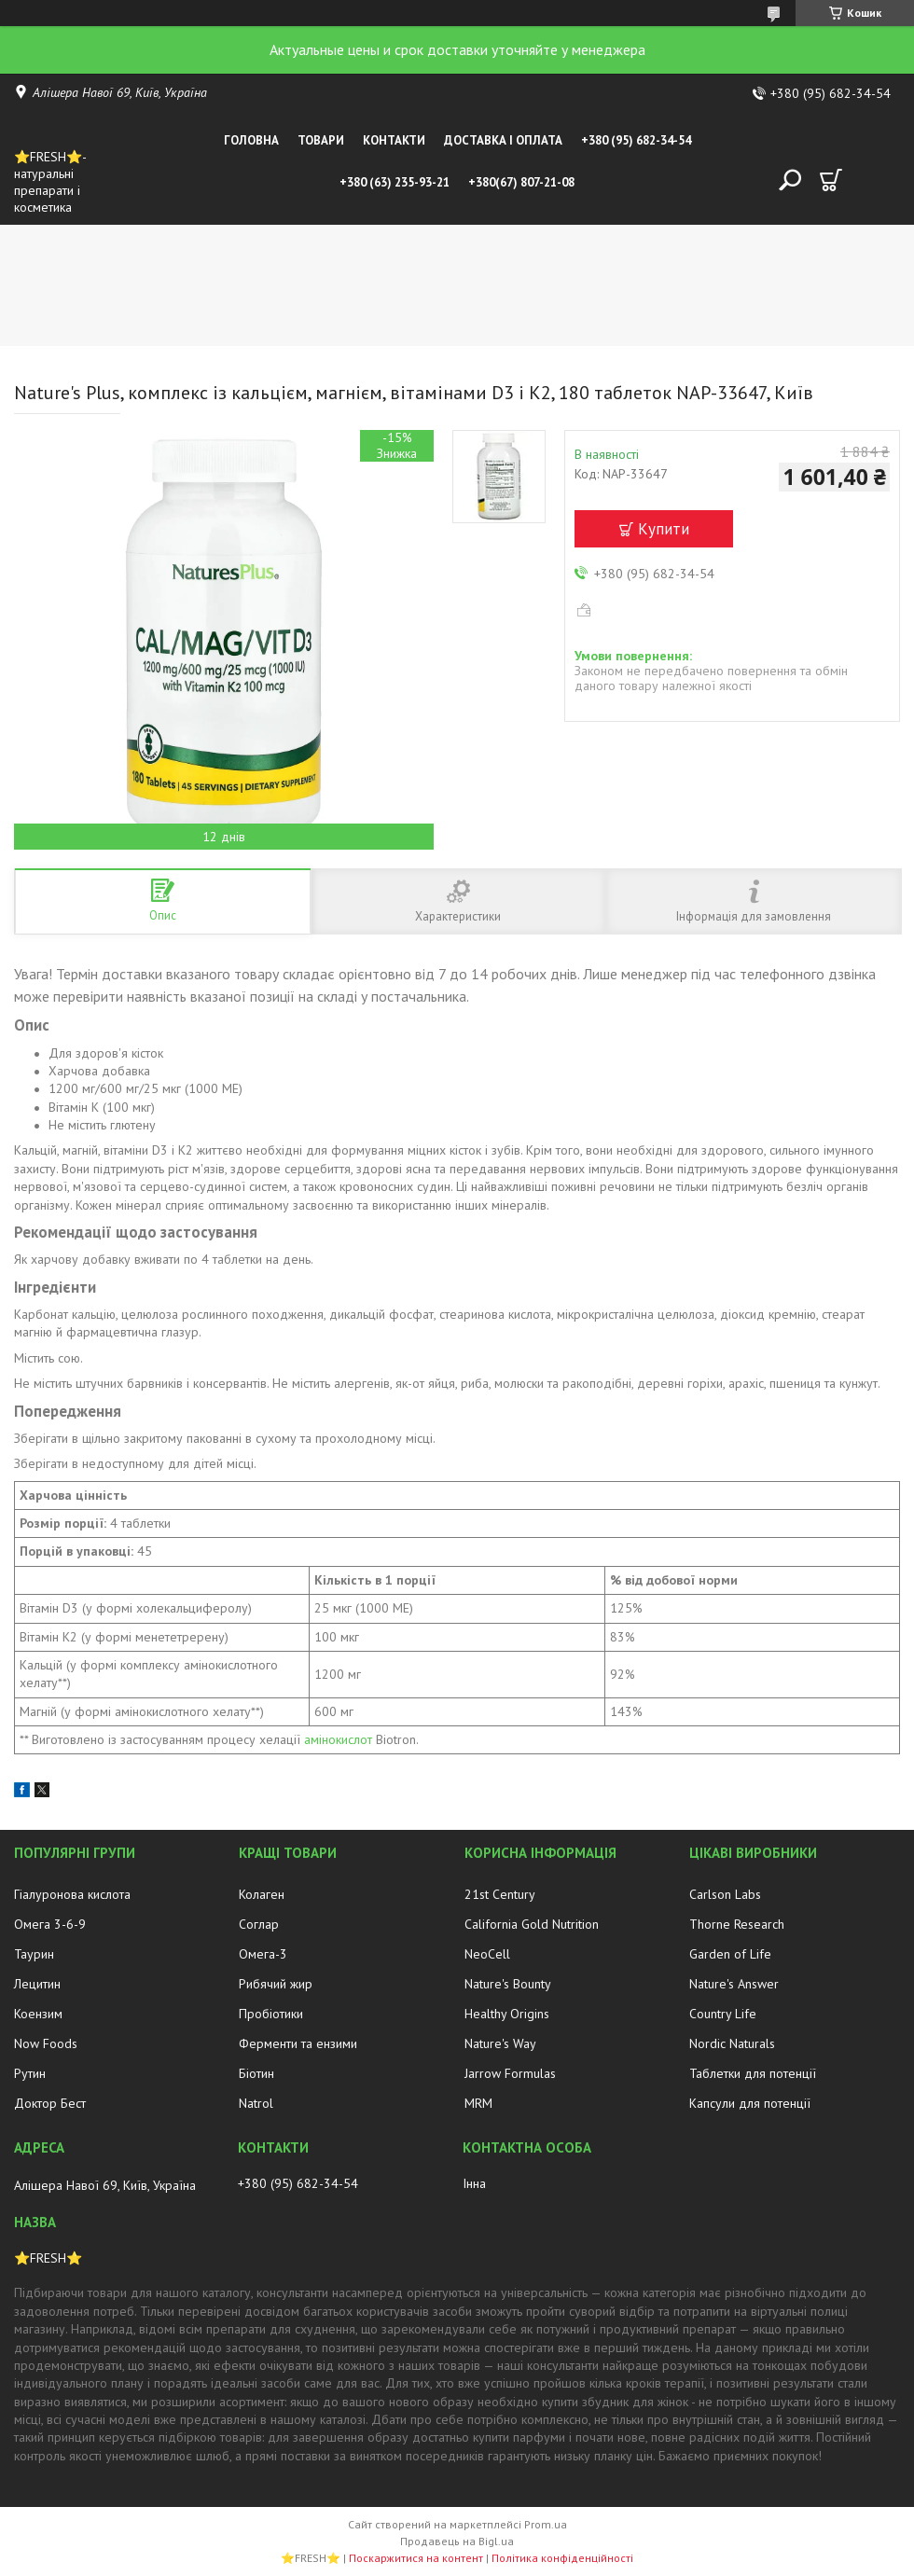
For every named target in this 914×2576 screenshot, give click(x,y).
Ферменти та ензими (298, 2043)
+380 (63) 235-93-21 (394, 182)
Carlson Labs (725, 1894)
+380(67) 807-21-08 (521, 182)
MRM (478, 2103)
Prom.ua (545, 2524)
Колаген (261, 1894)
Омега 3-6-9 (50, 1924)
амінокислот (338, 1739)
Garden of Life (730, 1954)
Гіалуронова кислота (72, 1894)
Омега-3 (263, 1954)
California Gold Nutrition (531, 1924)
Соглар (259, 1924)
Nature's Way (500, 2043)
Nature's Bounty (507, 1983)
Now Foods (45, 2043)
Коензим (38, 2013)
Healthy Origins (506, 2013)
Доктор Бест (50, 2103)
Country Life (722, 2013)
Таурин (34, 1954)
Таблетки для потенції (752, 2073)
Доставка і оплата (503, 140)
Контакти (394, 140)
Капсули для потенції (749, 2103)
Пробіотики (271, 2013)
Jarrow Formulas (510, 2073)
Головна (251, 140)
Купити (663, 529)
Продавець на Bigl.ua (457, 2541)
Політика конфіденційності (562, 2558)
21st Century (499, 1894)
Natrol (256, 2103)
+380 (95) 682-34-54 (636, 140)
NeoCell (487, 1954)
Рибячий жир (275, 1983)
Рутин (30, 2073)
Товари (321, 140)
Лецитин (37, 1983)
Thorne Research (736, 1924)
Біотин (256, 2073)
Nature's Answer (734, 1983)
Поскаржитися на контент (416, 2558)
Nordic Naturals (732, 2043)
